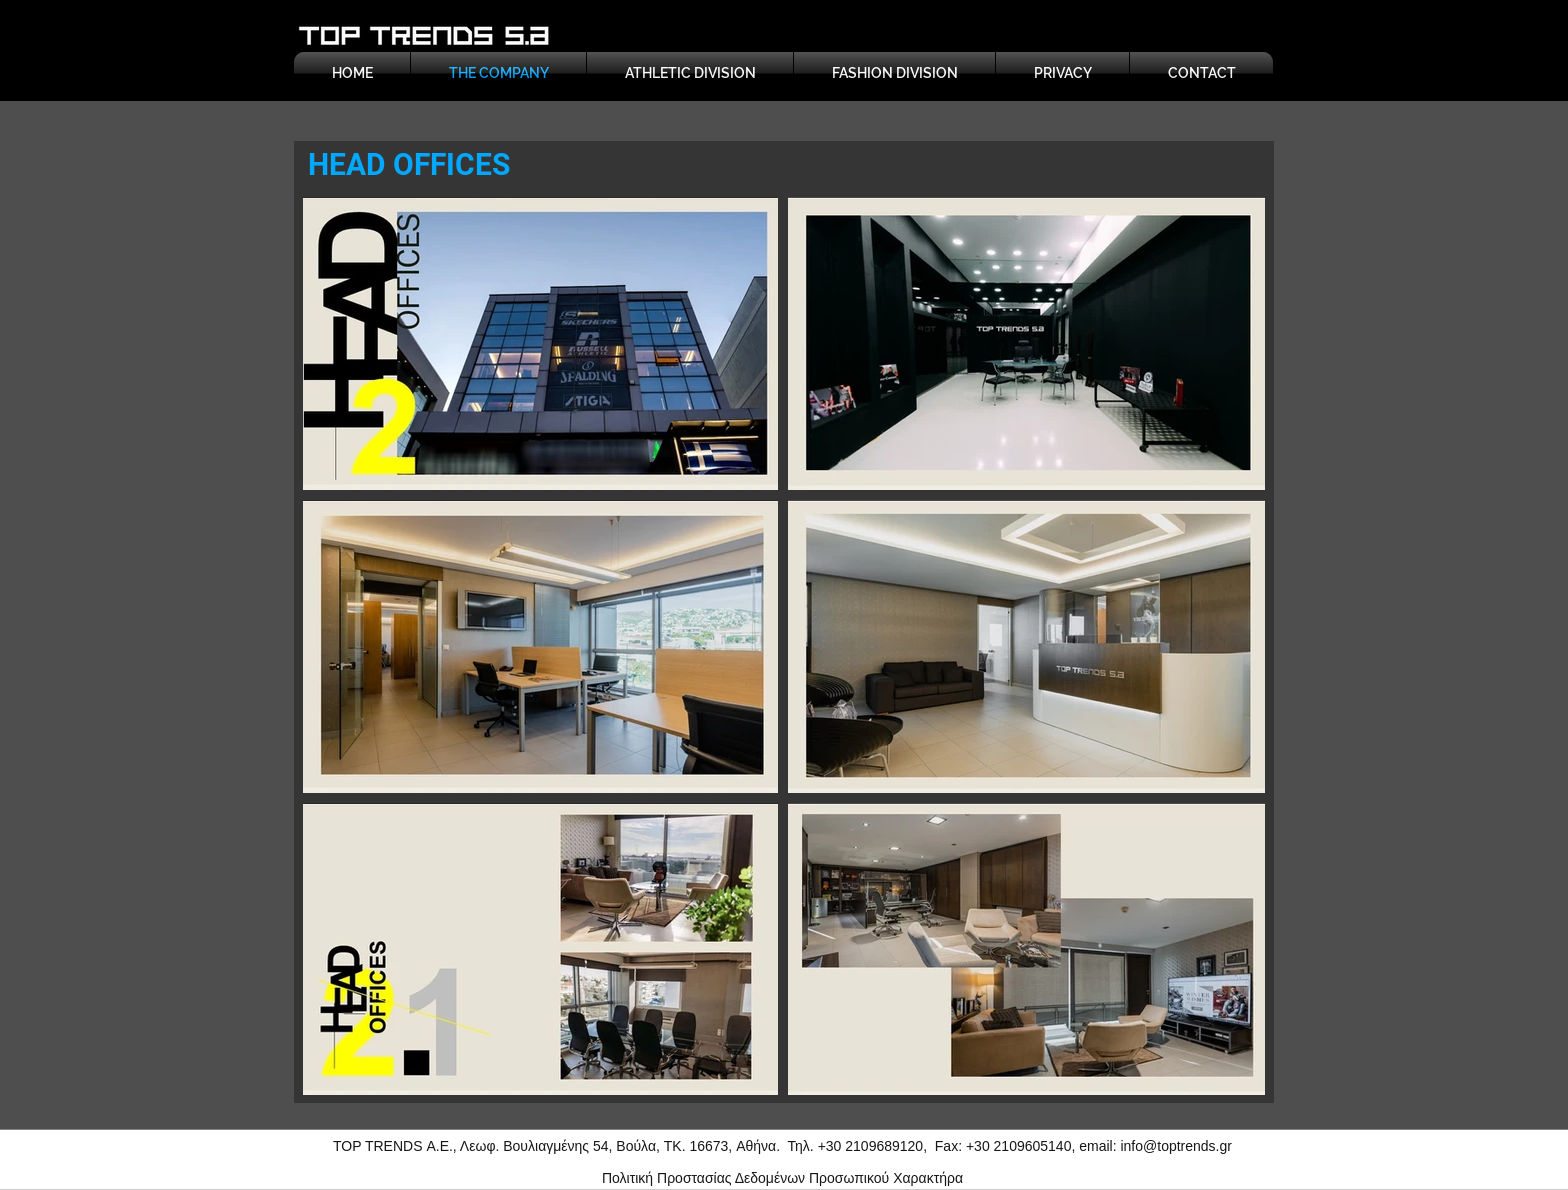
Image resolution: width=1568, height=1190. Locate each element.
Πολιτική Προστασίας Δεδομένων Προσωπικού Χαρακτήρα (782, 1178)
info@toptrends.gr (1176, 1146)
